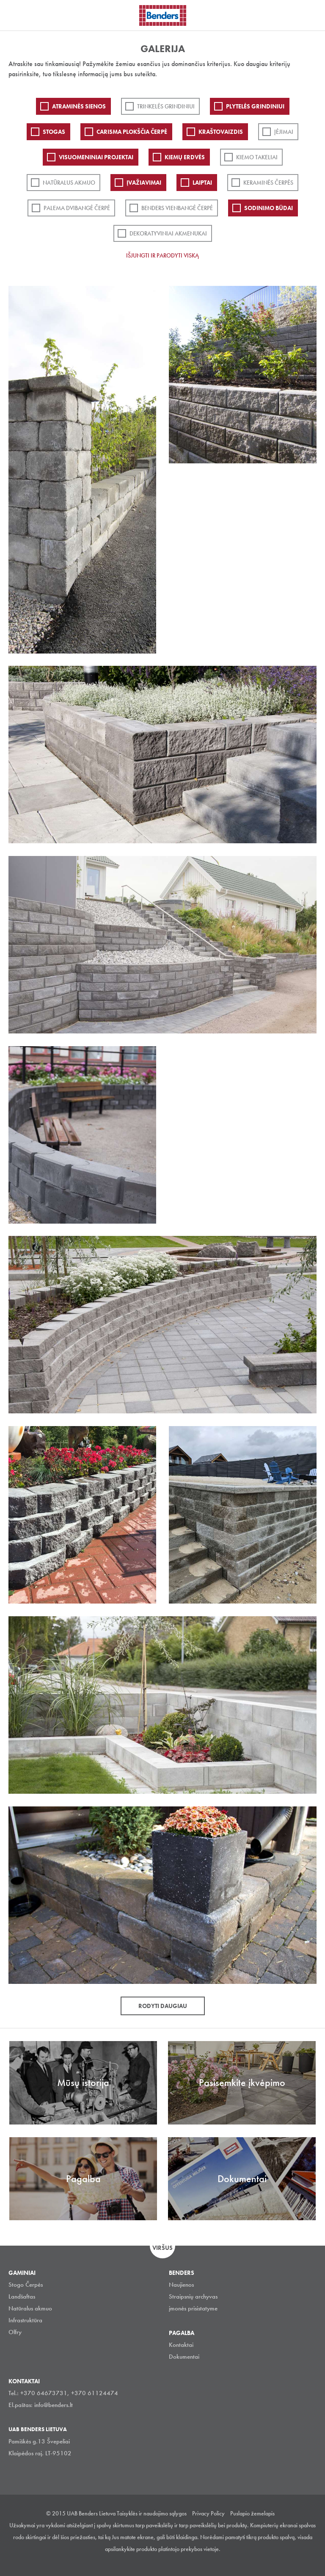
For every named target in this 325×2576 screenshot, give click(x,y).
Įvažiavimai (144, 182)
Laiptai (202, 182)
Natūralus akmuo (69, 182)
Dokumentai (184, 2356)
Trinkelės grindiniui (166, 106)
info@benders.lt (53, 2405)
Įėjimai (283, 132)
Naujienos (181, 2284)
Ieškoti (312, 14)
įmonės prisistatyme (193, 2308)
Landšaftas (21, 2296)
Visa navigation (17, 16)
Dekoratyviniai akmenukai (168, 233)
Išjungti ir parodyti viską (162, 255)
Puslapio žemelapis (252, 2513)
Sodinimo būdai (268, 208)
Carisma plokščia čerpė (131, 132)
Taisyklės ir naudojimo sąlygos (152, 2513)
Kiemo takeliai (257, 157)
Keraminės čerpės (268, 182)
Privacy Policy (208, 2513)
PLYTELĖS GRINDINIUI (255, 106)
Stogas (54, 132)
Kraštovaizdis (220, 132)
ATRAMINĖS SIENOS (79, 106)
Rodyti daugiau (162, 2006)
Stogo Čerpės (25, 2284)
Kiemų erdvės (185, 157)
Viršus (162, 2248)
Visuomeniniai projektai (96, 157)
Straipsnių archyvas (193, 2296)
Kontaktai (181, 2345)
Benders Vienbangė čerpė (177, 208)
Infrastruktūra (25, 2320)
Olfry (15, 2332)
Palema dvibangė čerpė (77, 208)
